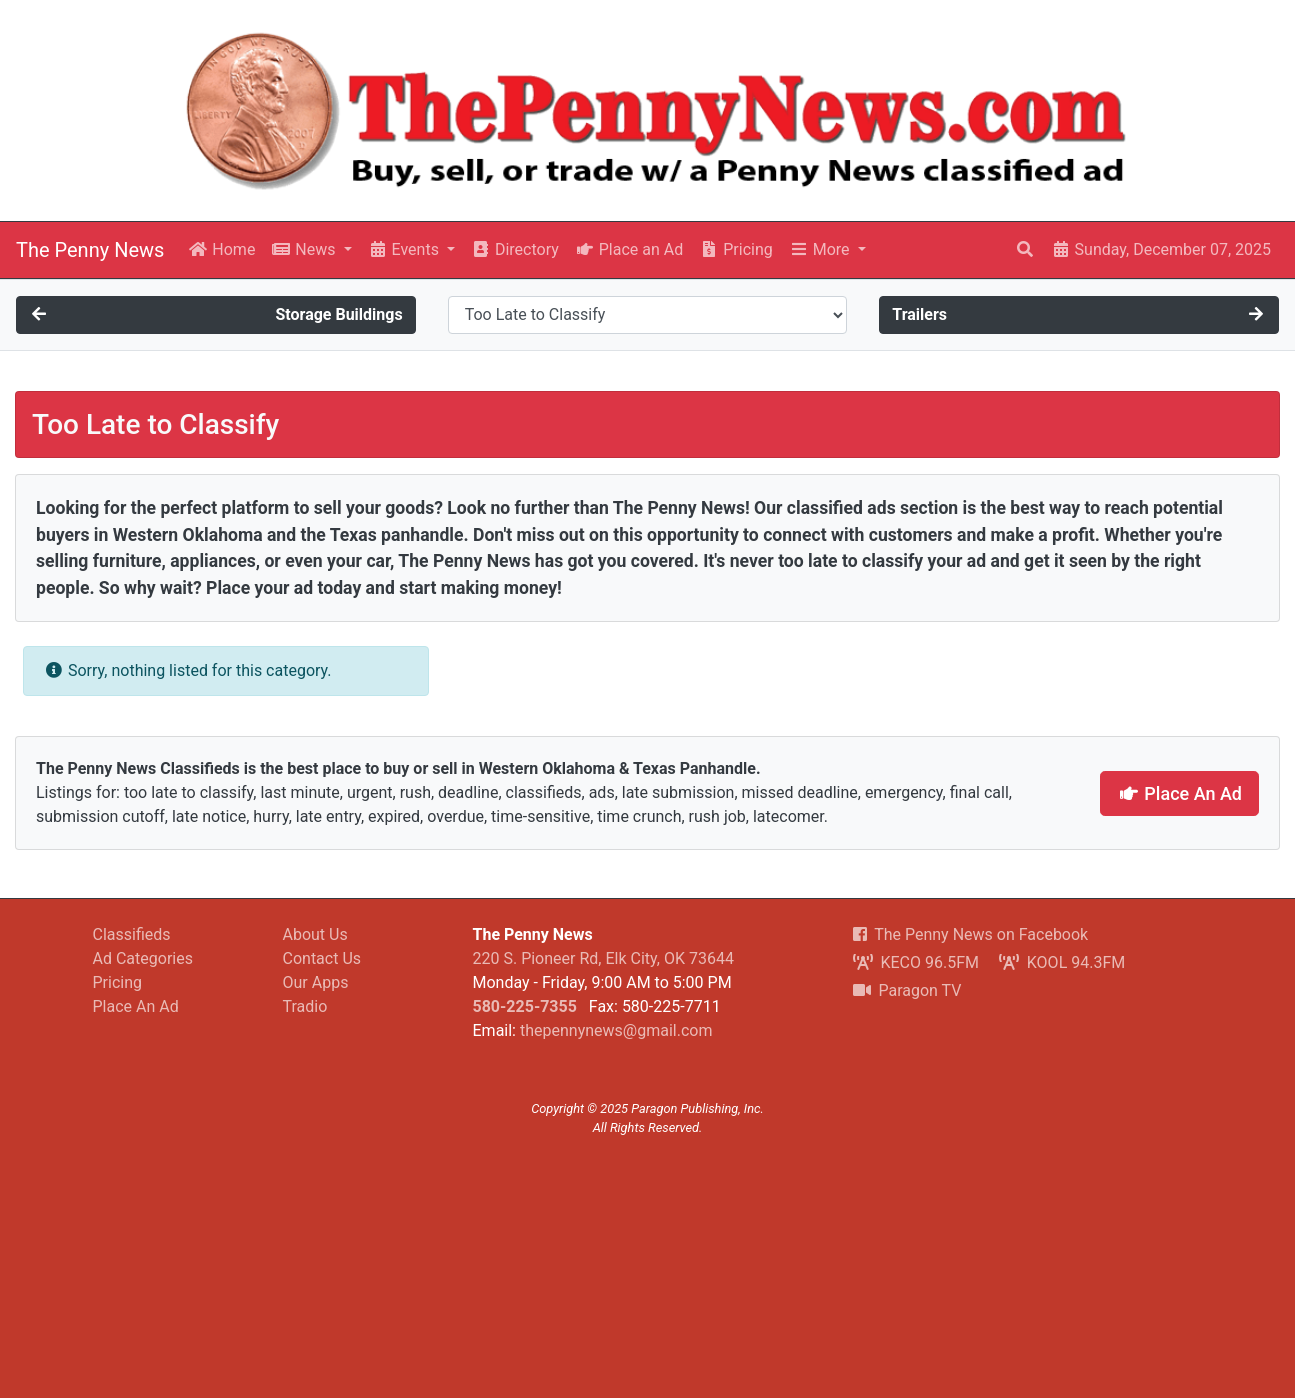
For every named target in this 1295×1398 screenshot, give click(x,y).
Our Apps (316, 982)
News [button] (305, 249)
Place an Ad (629, 249)
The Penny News (90, 250)
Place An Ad (1179, 793)
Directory (515, 249)
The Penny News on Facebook (971, 934)
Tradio (305, 1006)
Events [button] (405, 249)
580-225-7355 (525, 1006)
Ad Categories (143, 958)
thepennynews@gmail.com (616, 1030)
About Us (315, 934)
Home (221, 249)
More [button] (821, 249)
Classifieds (132, 934)
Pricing (735, 249)
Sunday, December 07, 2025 (1161, 249)
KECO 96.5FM (916, 962)
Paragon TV (907, 990)
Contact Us (322, 958)
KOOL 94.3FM (1062, 962)
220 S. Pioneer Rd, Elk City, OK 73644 (603, 958)
